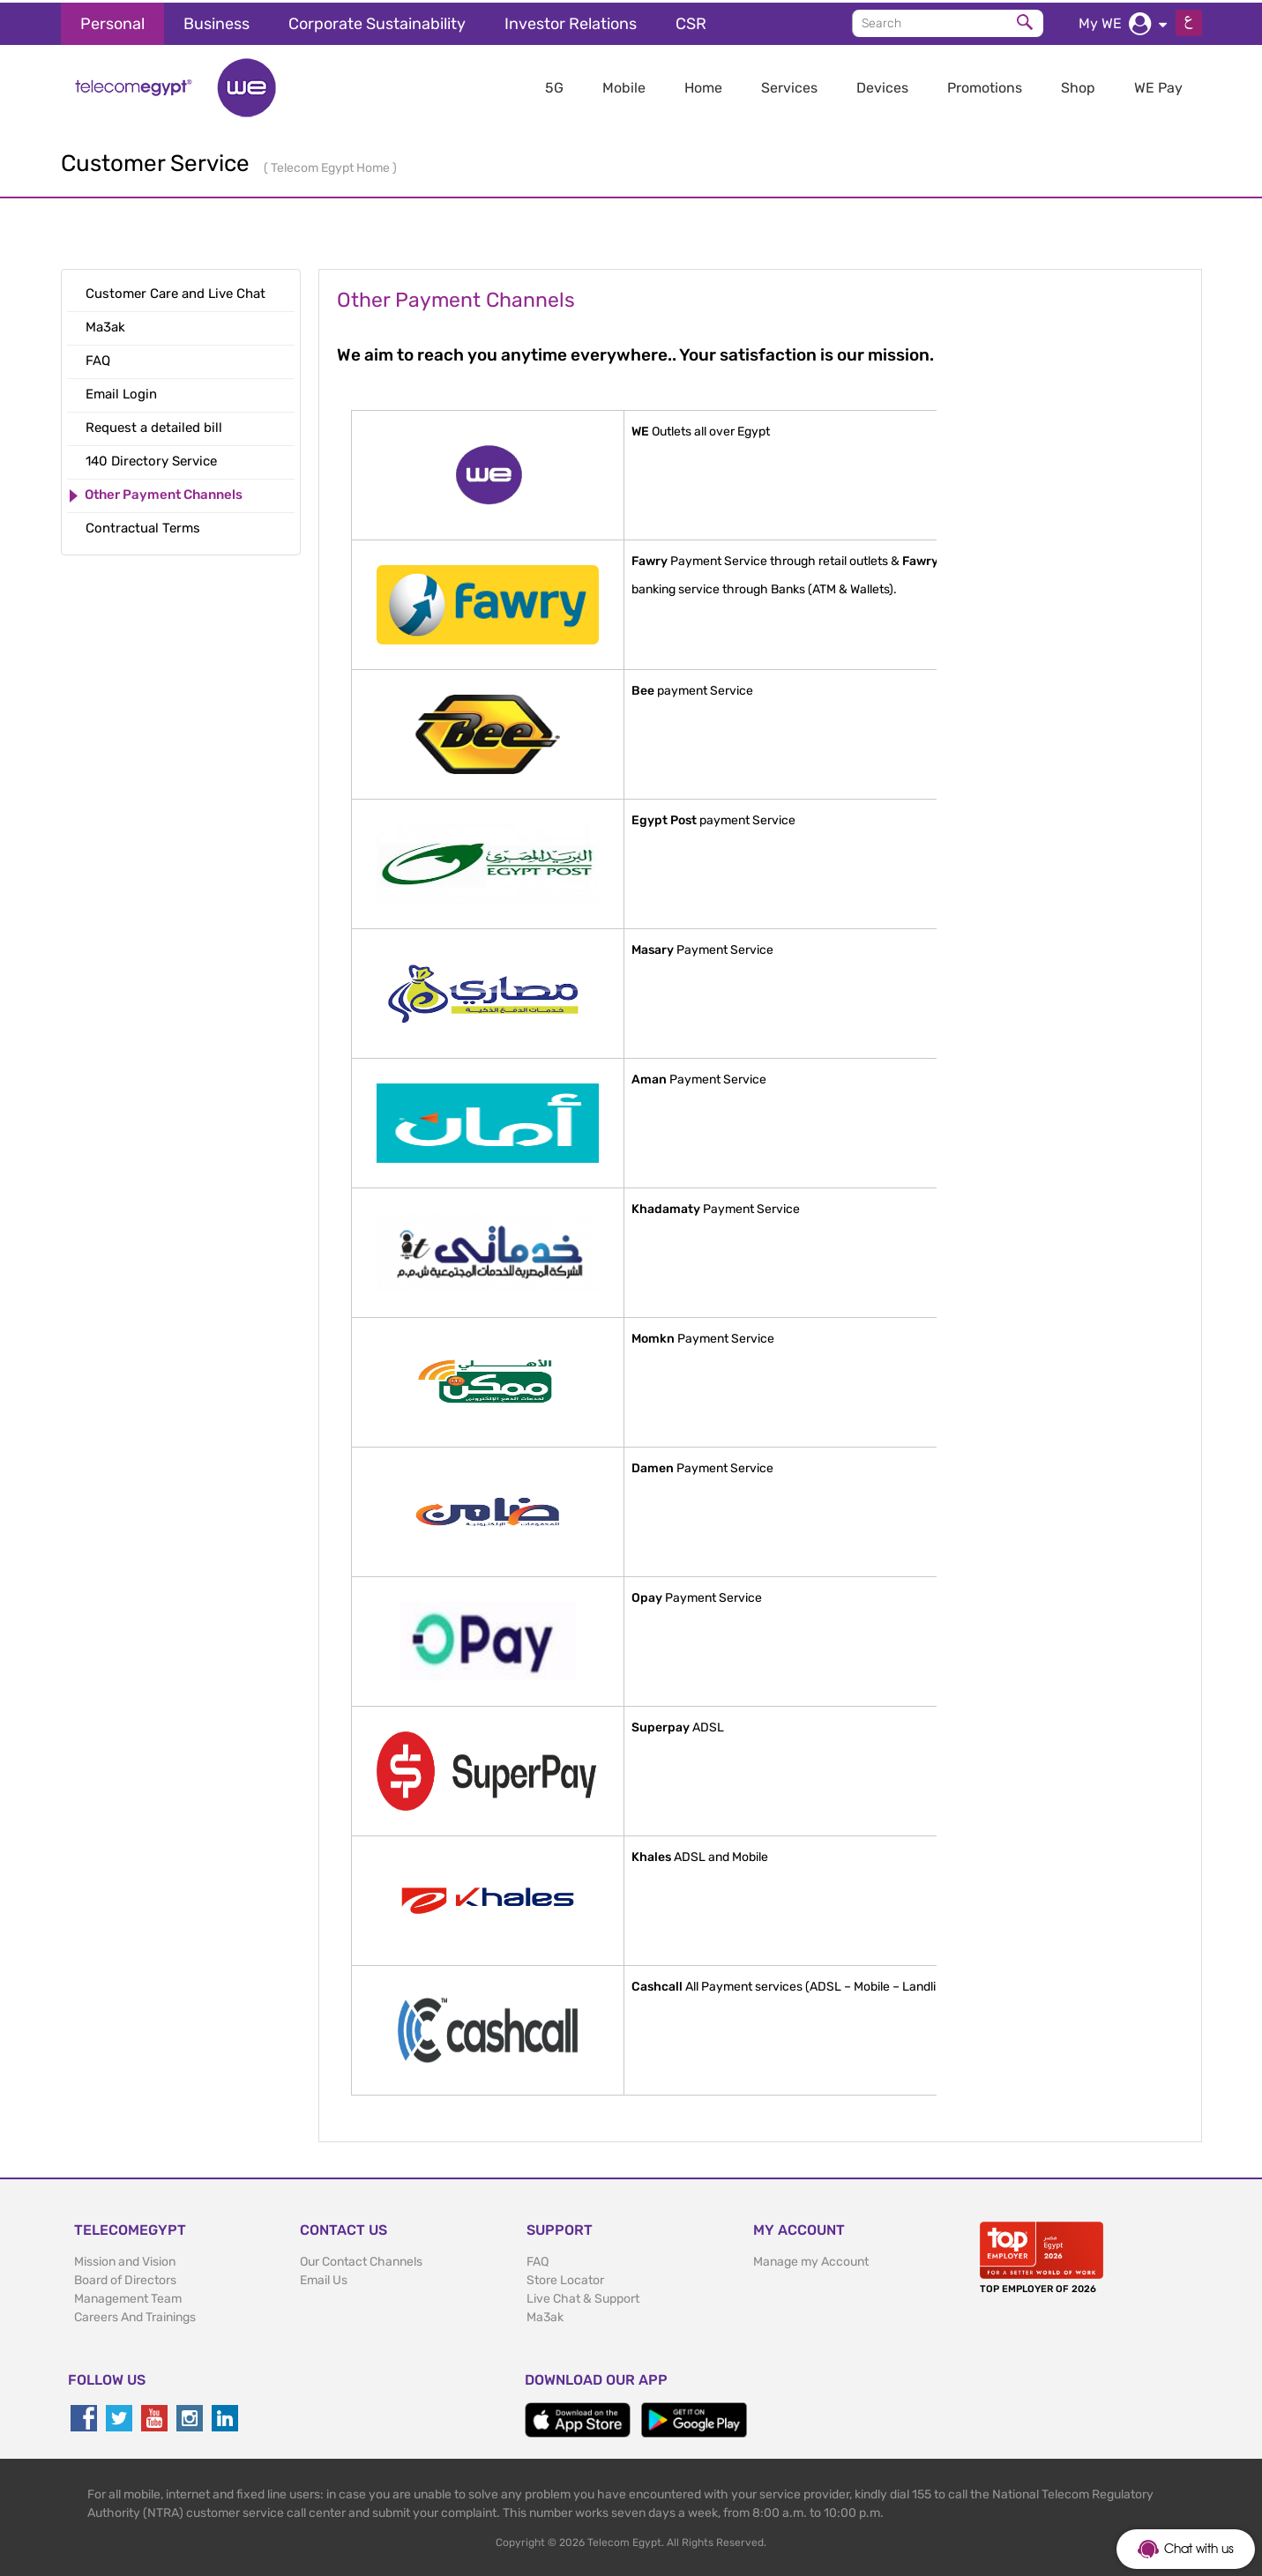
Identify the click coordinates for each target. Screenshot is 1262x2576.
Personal (112, 21)
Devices (882, 85)
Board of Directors (125, 2277)
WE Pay (1158, 85)
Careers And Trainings (135, 2314)
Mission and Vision (124, 2259)
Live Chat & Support (582, 2296)
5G (554, 85)
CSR (691, 21)
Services (789, 85)
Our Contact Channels (361, 2259)
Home (703, 85)
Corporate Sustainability (377, 21)
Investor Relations (570, 21)
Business (216, 21)
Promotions (984, 85)
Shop (1078, 85)
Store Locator (565, 2277)
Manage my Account (811, 2259)
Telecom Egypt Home (331, 165)
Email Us (323, 2277)
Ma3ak (545, 2314)
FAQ (537, 2259)
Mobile (624, 85)
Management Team (128, 2296)
